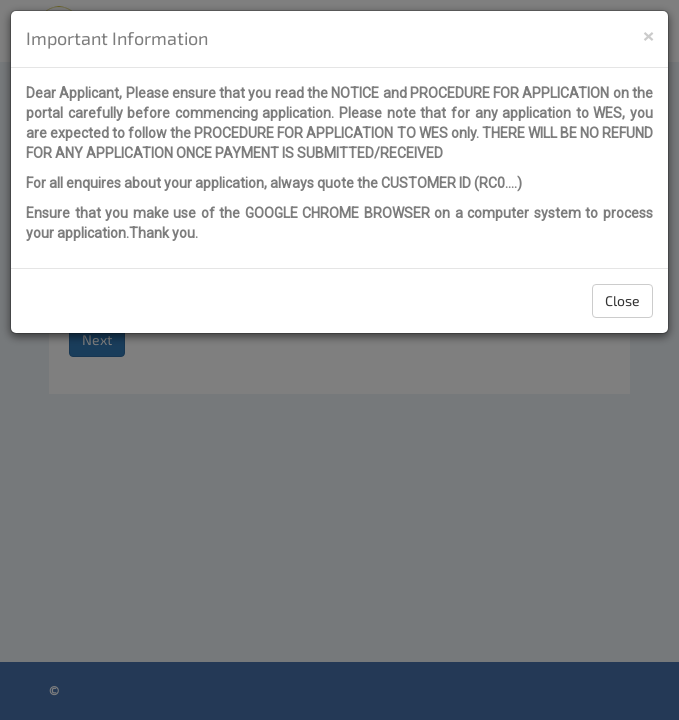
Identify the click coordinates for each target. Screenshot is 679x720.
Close (622, 300)
